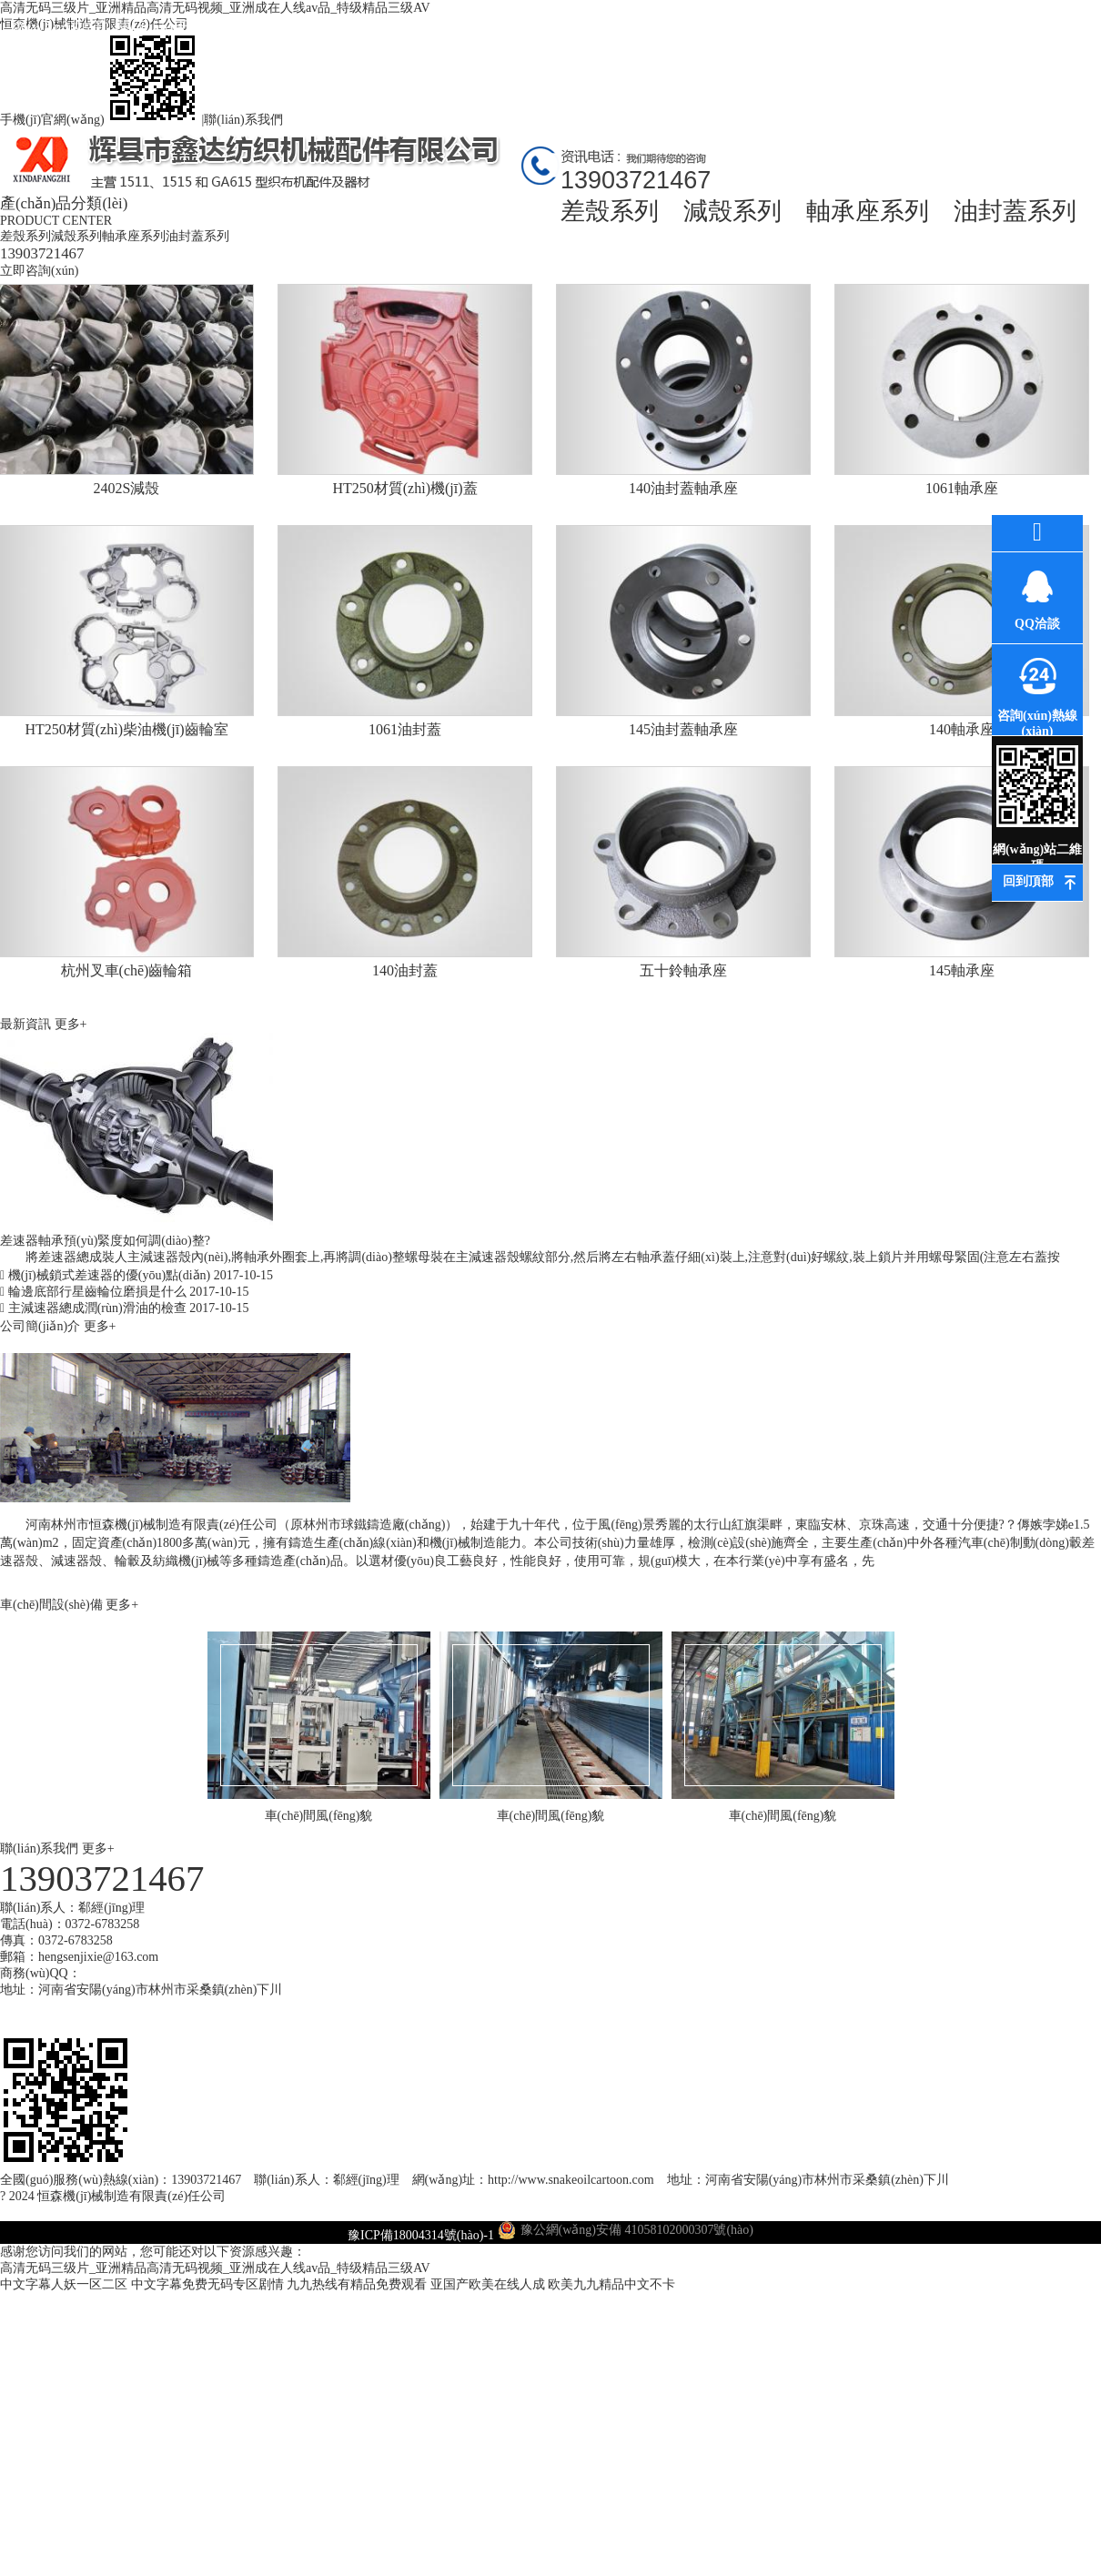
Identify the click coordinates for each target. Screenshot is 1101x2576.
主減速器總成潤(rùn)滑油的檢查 (124, 1308)
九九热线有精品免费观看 (357, 2284)
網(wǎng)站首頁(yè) (59, 43)
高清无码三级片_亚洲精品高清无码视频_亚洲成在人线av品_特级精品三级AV (215, 2268)
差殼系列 (610, 211)
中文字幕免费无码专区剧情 (207, 2284)
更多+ (71, 1024)
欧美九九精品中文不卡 (611, 2284)
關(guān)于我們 (169, 27)
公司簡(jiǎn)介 (42, 1326)
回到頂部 (1028, 881)
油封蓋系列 (1015, 211)
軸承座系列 (867, 211)
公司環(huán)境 (496, 27)
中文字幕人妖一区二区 (63, 2284)
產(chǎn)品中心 (277, 27)
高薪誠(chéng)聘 (824, 43)
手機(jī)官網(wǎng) (101, 119)
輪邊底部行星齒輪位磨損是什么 (124, 1291)
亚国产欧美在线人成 (487, 2284)
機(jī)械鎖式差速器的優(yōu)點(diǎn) (136, 1275)
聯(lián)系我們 (243, 119)
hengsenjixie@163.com (98, 1957)
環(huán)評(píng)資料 (605, 43)
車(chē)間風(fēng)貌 (714, 43)
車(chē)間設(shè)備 (53, 1604)
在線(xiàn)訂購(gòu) (933, 43)
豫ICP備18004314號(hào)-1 (421, 2235)
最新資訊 (386, 27)
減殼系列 (732, 211)
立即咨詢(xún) (39, 271)
